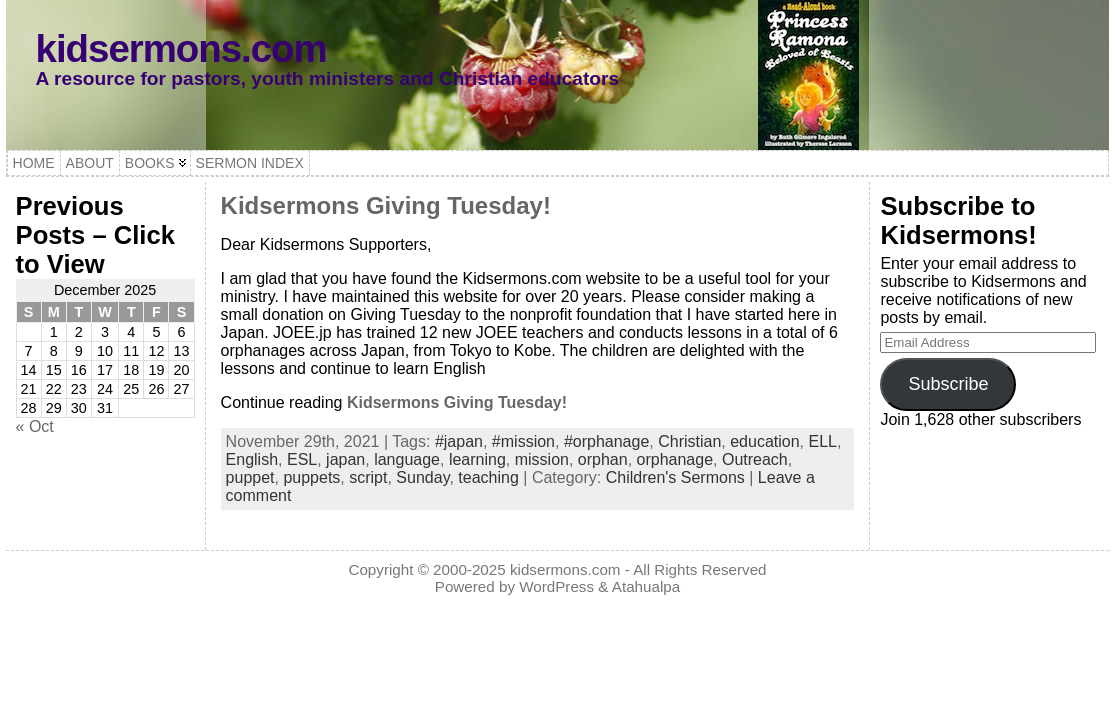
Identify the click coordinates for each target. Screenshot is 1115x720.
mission (542, 459)
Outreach (755, 459)
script (368, 477)
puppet (250, 477)
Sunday (422, 477)
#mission (523, 441)
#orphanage (606, 441)
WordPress (556, 586)
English (252, 459)
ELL (823, 441)
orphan (603, 459)
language (407, 459)
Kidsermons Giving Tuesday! (386, 205)
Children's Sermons (675, 477)
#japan (459, 441)
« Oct (35, 426)
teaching (488, 477)
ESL (302, 459)
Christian (689, 441)
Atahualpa (646, 586)
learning (477, 459)
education (764, 441)
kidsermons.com (181, 48)
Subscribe (948, 384)
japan (345, 459)
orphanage (675, 459)
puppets (311, 477)
